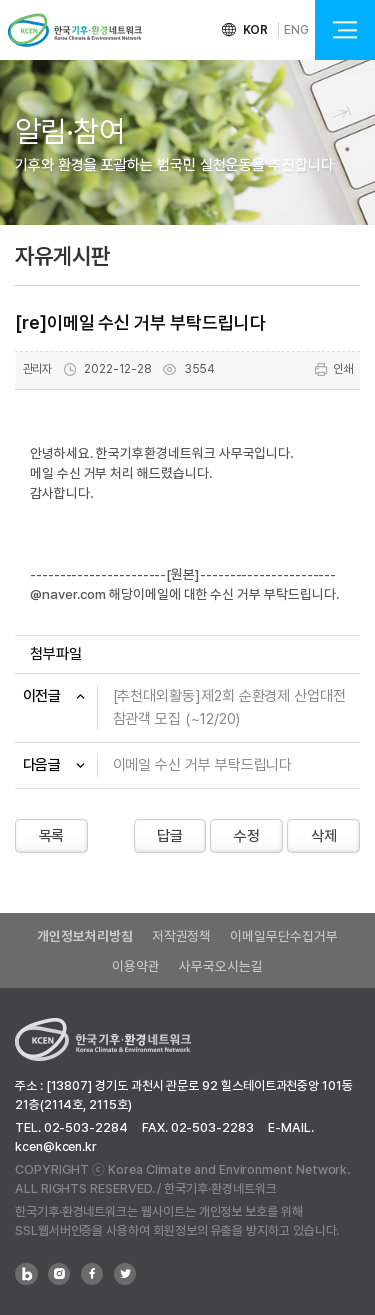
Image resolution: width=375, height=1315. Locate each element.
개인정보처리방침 (84, 936)
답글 (170, 836)
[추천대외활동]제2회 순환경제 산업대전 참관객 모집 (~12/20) (229, 707)
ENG (296, 30)
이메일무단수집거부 (283, 936)
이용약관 (136, 966)
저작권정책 (182, 936)
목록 (52, 836)
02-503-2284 (86, 1127)
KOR (256, 30)
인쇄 (333, 369)
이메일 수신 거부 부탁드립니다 (203, 765)
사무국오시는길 (220, 966)
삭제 (324, 836)
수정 (247, 836)
